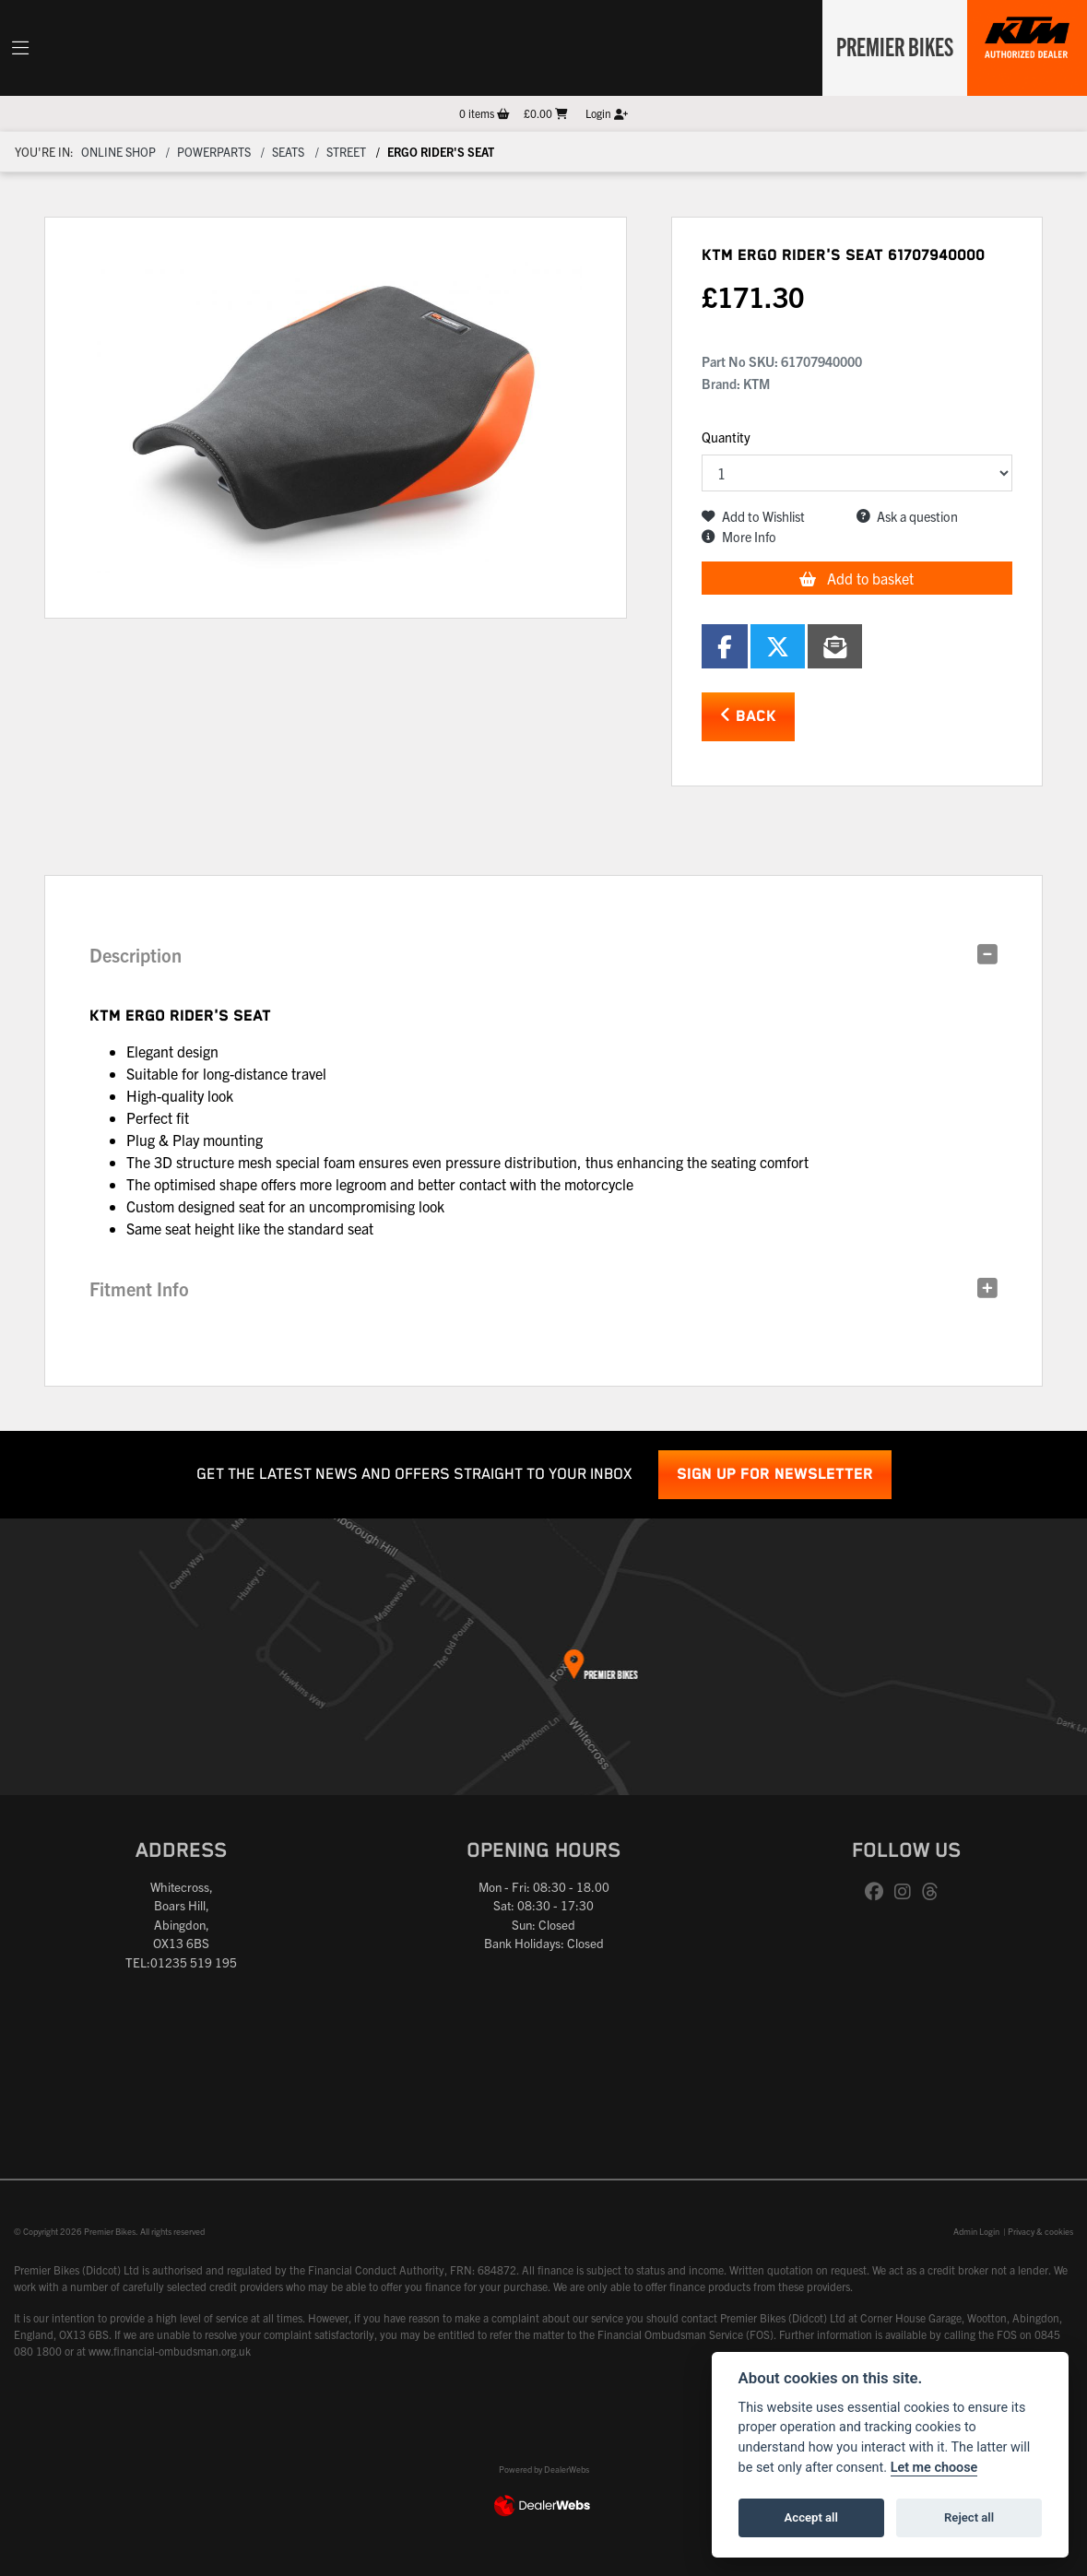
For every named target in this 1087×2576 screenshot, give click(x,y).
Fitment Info (139, 1288)
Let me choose (934, 2468)
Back (748, 716)
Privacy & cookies (1040, 2231)
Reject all (969, 2517)
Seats (288, 152)
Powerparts (214, 152)
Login (606, 113)
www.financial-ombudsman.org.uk (170, 2350)
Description (135, 954)
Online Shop (118, 152)
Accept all (811, 2517)
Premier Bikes (891, 45)
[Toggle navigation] (20, 48)
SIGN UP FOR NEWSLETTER (775, 1474)
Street (346, 152)
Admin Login (976, 2231)
